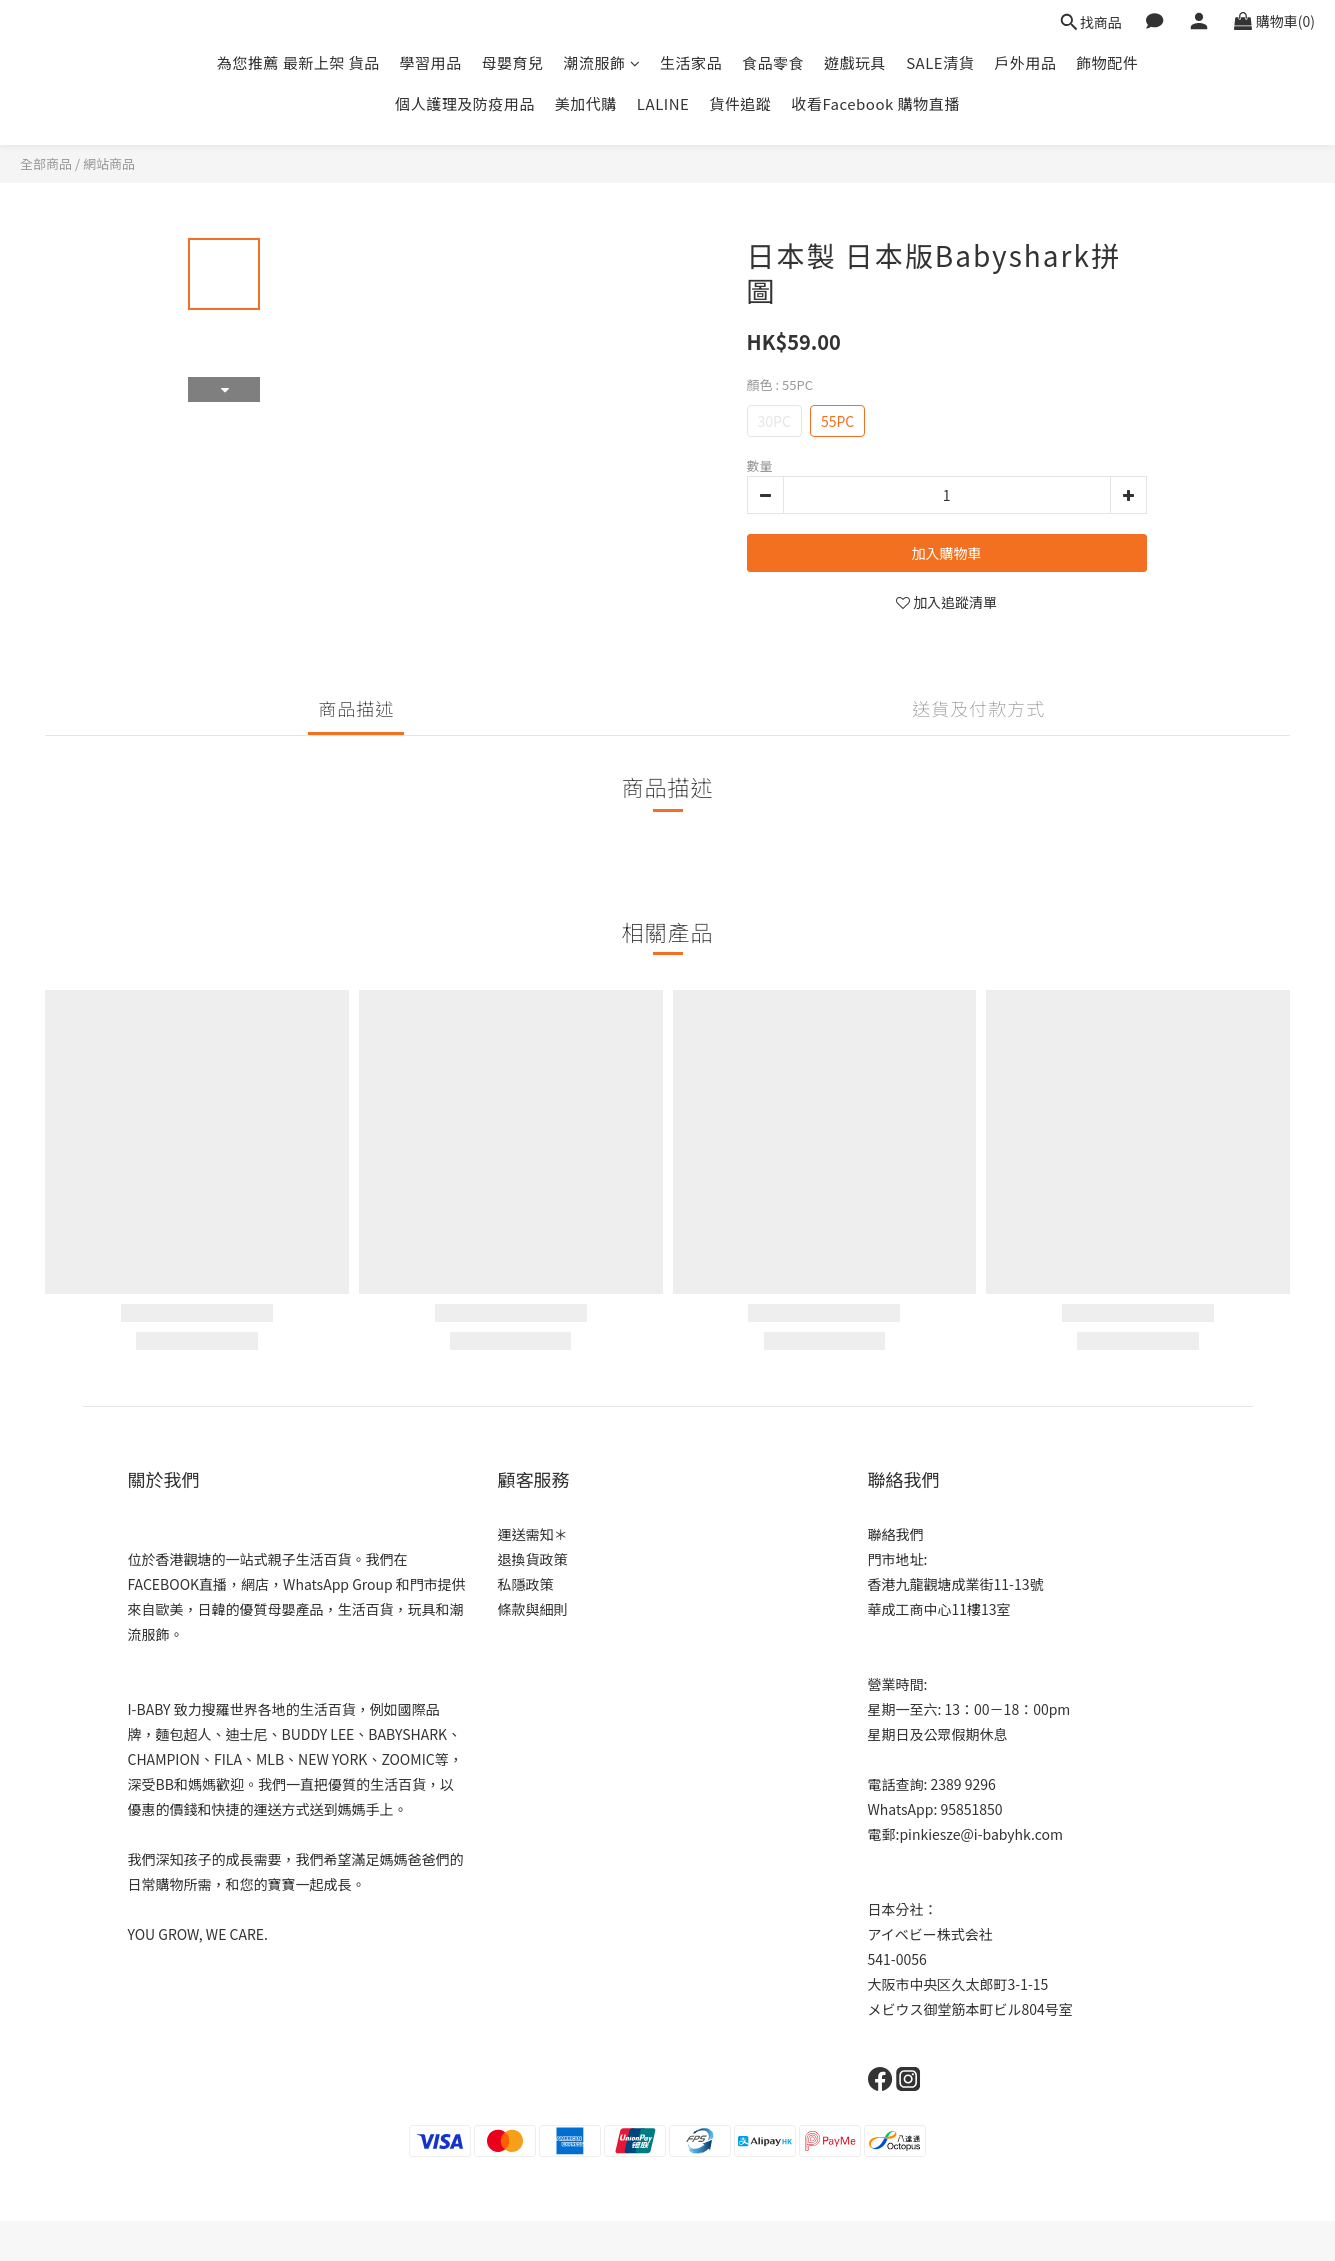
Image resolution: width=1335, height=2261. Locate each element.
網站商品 (109, 163)
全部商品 (46, 163)
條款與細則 (533, 1609)
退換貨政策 (533, 1559)
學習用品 (431, 62)
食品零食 (773, 62)
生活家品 (691, 62)
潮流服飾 (602, 62)
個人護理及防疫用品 (465, 103)
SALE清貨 (940, 62)
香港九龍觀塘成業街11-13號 (956, 1584)
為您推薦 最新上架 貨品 (298, 62)
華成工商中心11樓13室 (939, 1609)
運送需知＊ (533, 1534)
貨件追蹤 (740, 103)
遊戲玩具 (855, 62)
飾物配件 (1107, 62)
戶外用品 (1025, 62)
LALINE (663, 103)
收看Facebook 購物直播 (875, 103)
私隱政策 (526, 1584)
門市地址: (898, 1559)
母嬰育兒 (513, 62)
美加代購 (586, 103)
